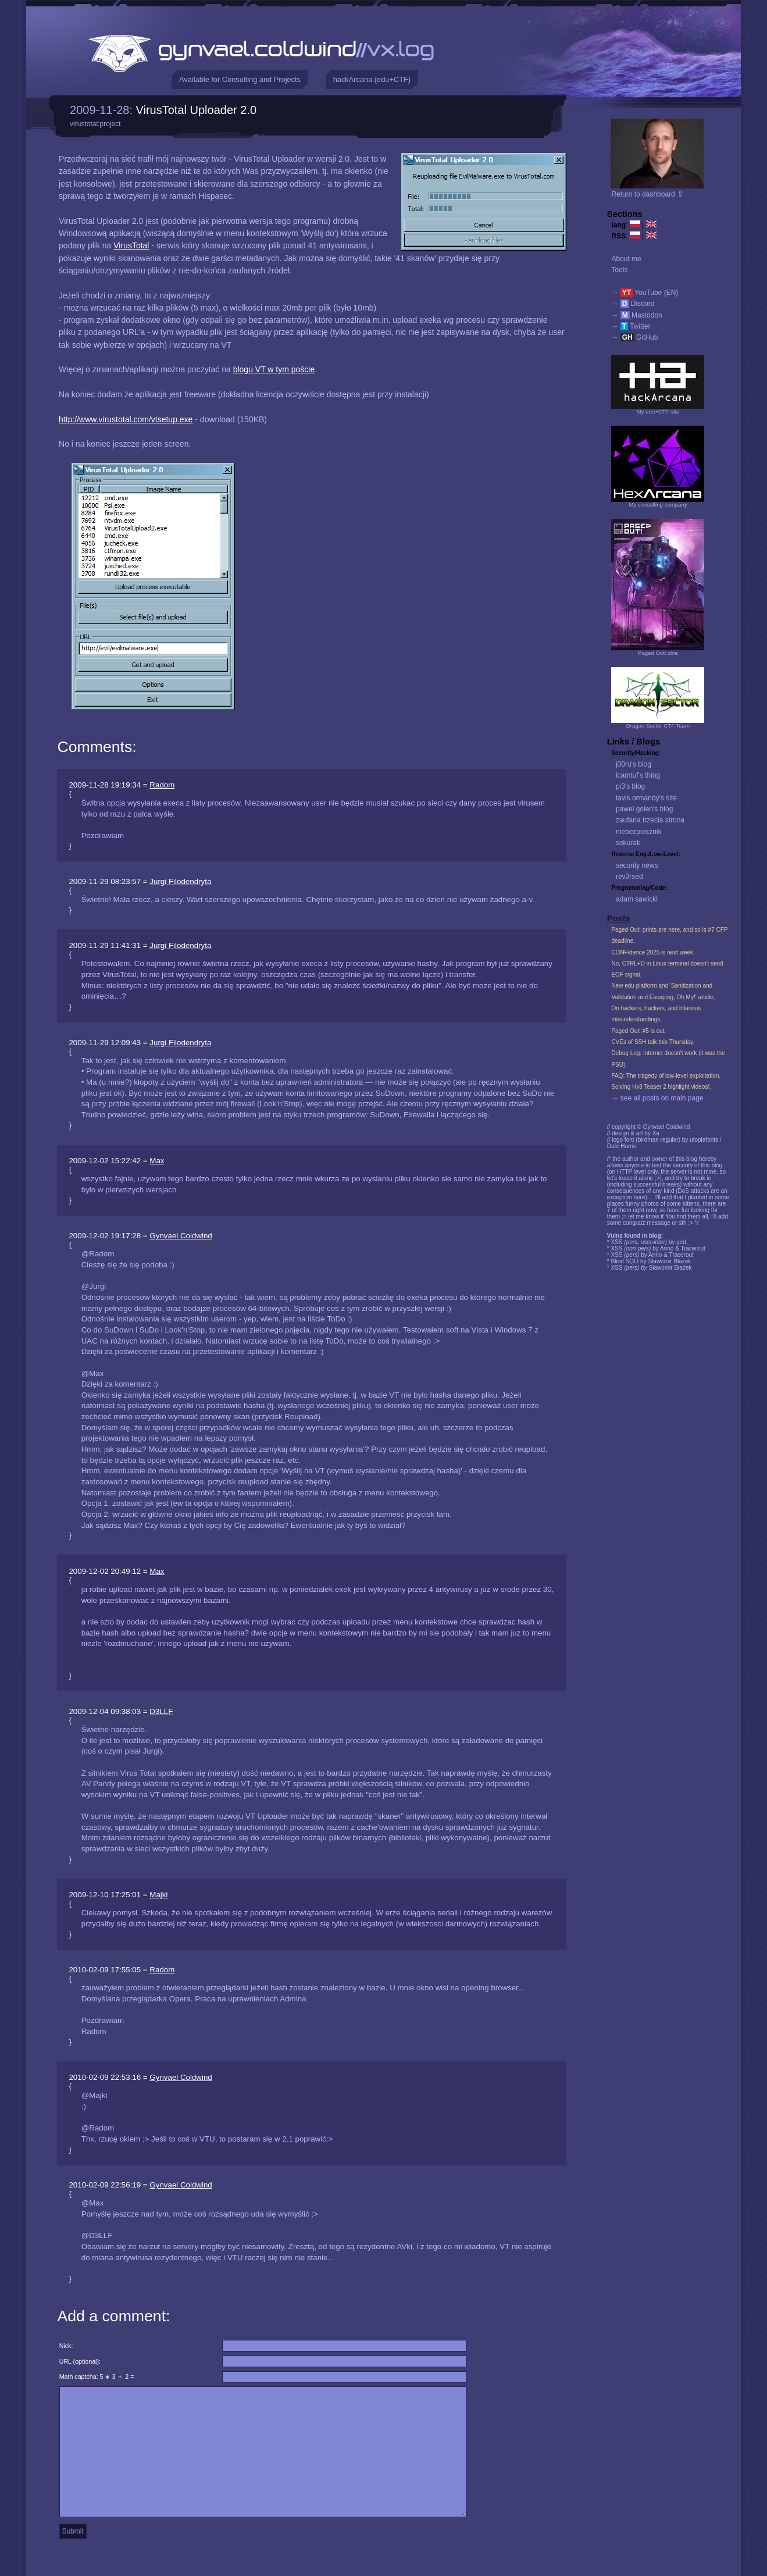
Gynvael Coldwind (180, 1235)
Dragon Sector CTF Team (658, 725)
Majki (158, 1894)
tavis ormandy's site (646, 798)
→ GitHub (634, 337)
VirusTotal (131, 245)
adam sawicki (637, 899)
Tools (619, 270)
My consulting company (658, 504)
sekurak (628, 843)
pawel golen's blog (644, 809)
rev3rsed (629, 876)
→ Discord (632, 304)
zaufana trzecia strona (650, 820)
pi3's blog (630, 786)
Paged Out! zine (658, 653)
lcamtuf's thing (638, 775)
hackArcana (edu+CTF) (372, 79)
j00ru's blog (633, 764)
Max (156, 1160)
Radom (161, 785)
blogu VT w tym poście (274, 369)
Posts (618, 918)
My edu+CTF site (658, 411)
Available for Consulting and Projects (240, 79)
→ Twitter (630, 326)
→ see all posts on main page (657, 1098)
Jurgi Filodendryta (180, 881)
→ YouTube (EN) (644, 292)
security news (637, 865)
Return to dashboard (647, 194)
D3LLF (161, 1711)
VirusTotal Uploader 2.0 (196, 110)
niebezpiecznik (639, 832)
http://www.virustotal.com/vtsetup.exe (125, 419)
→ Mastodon (636, 315)
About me (626, 259)
